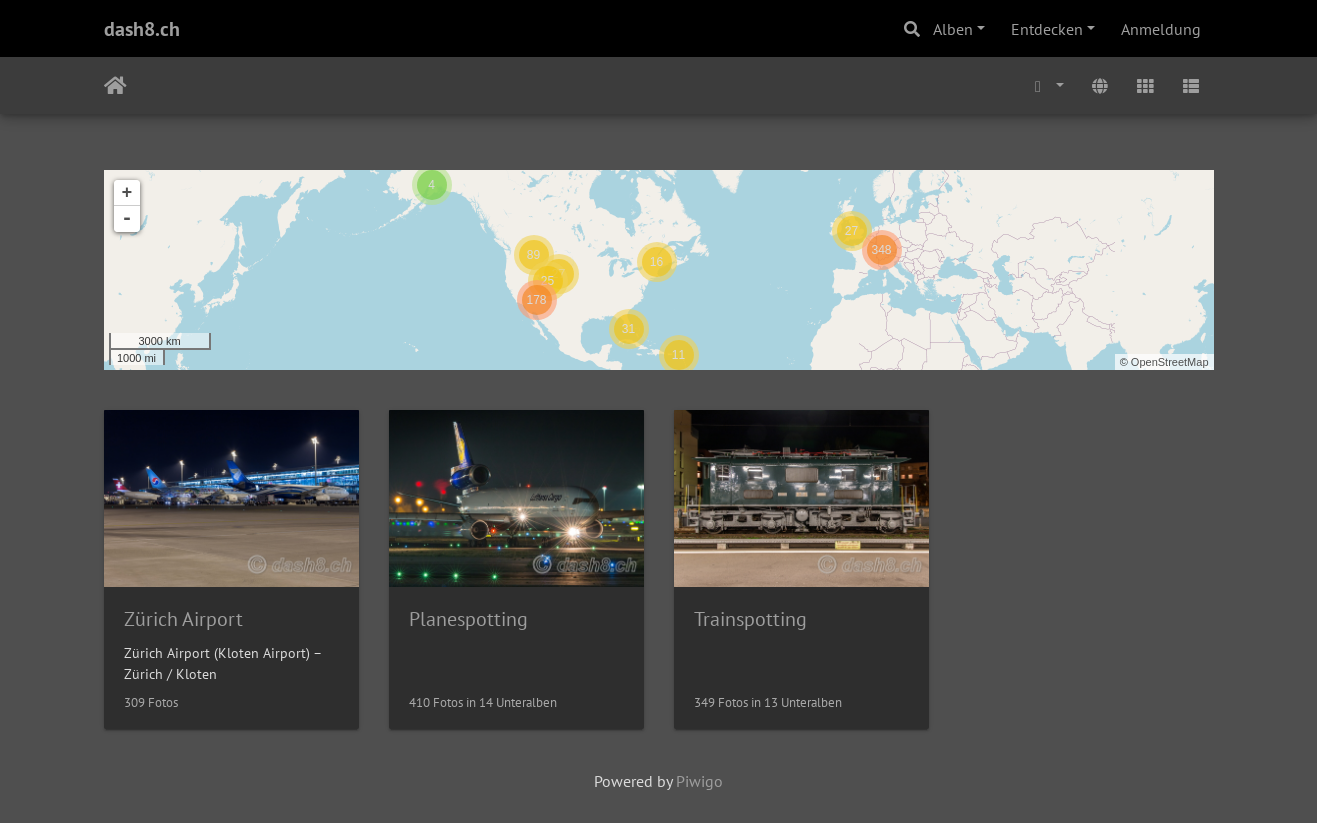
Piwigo (699, 781)
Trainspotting (750, 619)
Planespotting (468, 619)
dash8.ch (142, 29)
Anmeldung (1161, 29)
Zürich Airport (183, 619)
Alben (953, 29)
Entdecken (1047, 29)
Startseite (115, 86)
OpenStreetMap (1170, 362)
